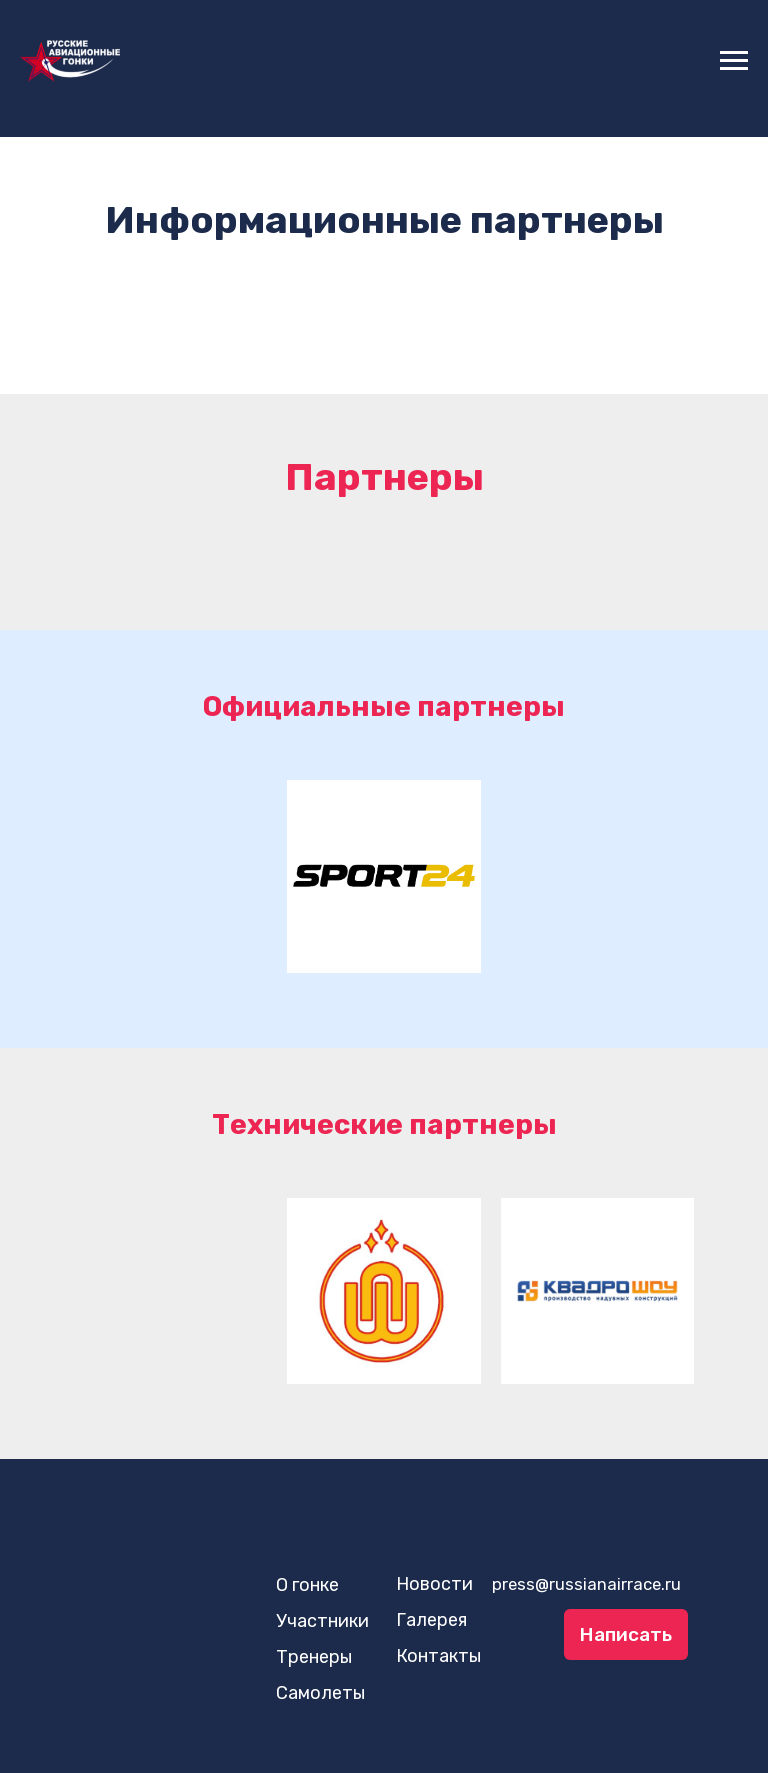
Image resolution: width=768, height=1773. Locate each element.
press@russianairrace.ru (586, 1584)
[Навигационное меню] (734, 61)
